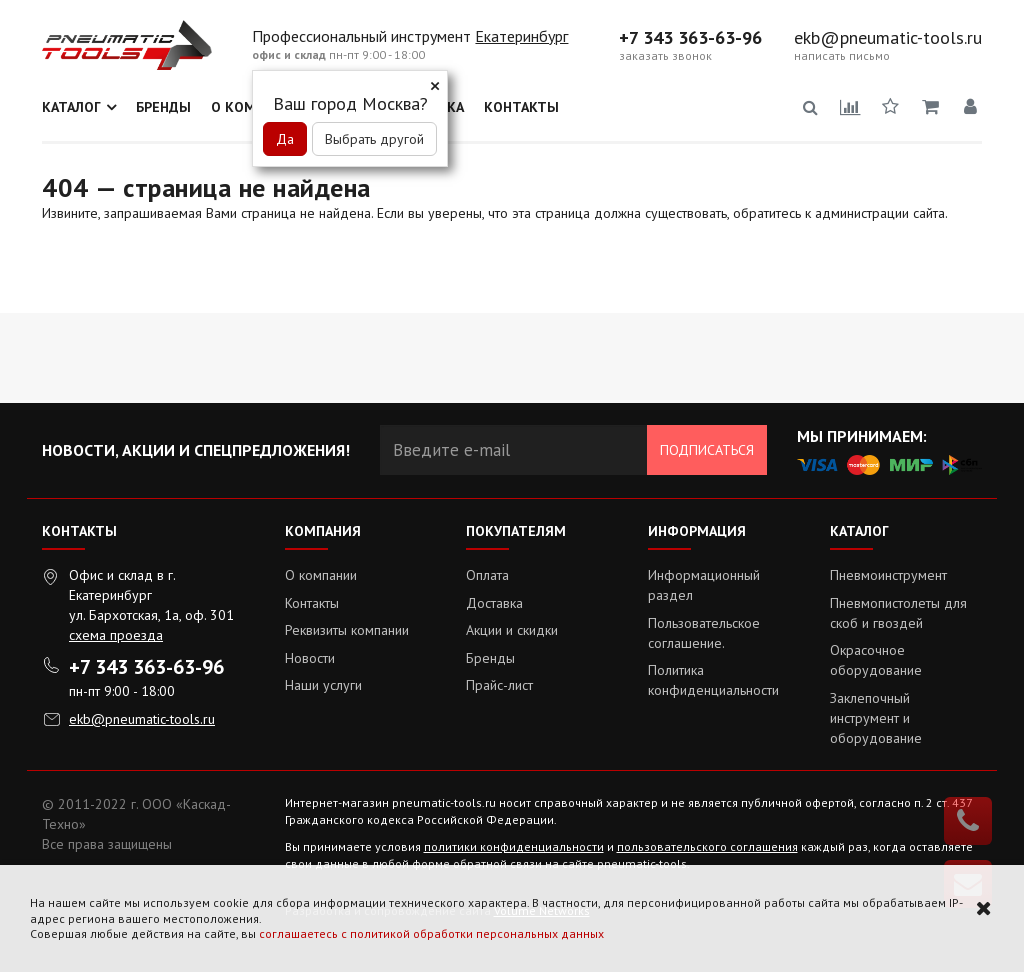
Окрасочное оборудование (876, 660)
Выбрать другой (374, 139)
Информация (697, 531)
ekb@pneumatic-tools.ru (888, 38)
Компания (323, 531)
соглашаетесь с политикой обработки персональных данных (431, 933)
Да (285, 139)
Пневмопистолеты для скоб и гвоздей (898, 613)
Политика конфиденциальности (713, 680)
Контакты (521, 107)
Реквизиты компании (347, 630)
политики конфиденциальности (514, 846)
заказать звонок (665, 56)
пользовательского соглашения (707, 846)
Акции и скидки (512, 630)
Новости (310, 658)
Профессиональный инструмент (363, 36)
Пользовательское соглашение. (704, 633)
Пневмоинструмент (888, 575)
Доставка (494, 603)
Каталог (71, 107)
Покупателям (516, 531)
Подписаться (707, 450)
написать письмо (842, 56)
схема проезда (116, 635)
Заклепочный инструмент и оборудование (876, 718)
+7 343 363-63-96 (690, 38)
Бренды (163, 107)
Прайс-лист (499, 685)
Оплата (487, 575)
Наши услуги (323, 685)
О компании (321, 575)
